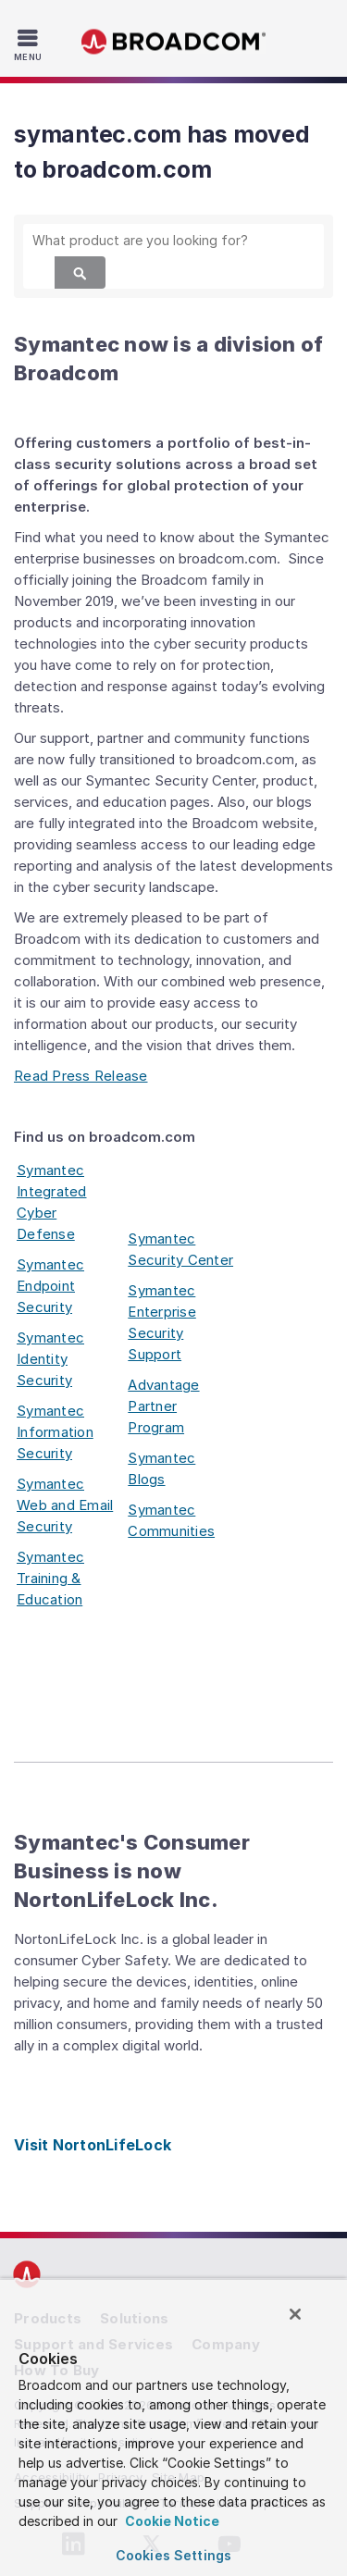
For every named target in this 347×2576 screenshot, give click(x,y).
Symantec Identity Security (50, 1359)
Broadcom (174, 42)
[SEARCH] (173, 240)
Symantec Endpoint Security (50, 1286)
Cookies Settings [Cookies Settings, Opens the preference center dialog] (173, 2555)
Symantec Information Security (55, 1432)
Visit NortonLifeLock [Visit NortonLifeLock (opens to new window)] (92, 2145)
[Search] (80, 272)
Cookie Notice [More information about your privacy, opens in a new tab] (170, 2521)
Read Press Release (81, 1075)
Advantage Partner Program (163, 1406)
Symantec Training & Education (50, 1578)
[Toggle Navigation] (30, 44)
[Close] (295, 2314)
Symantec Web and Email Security (65, 1505)
